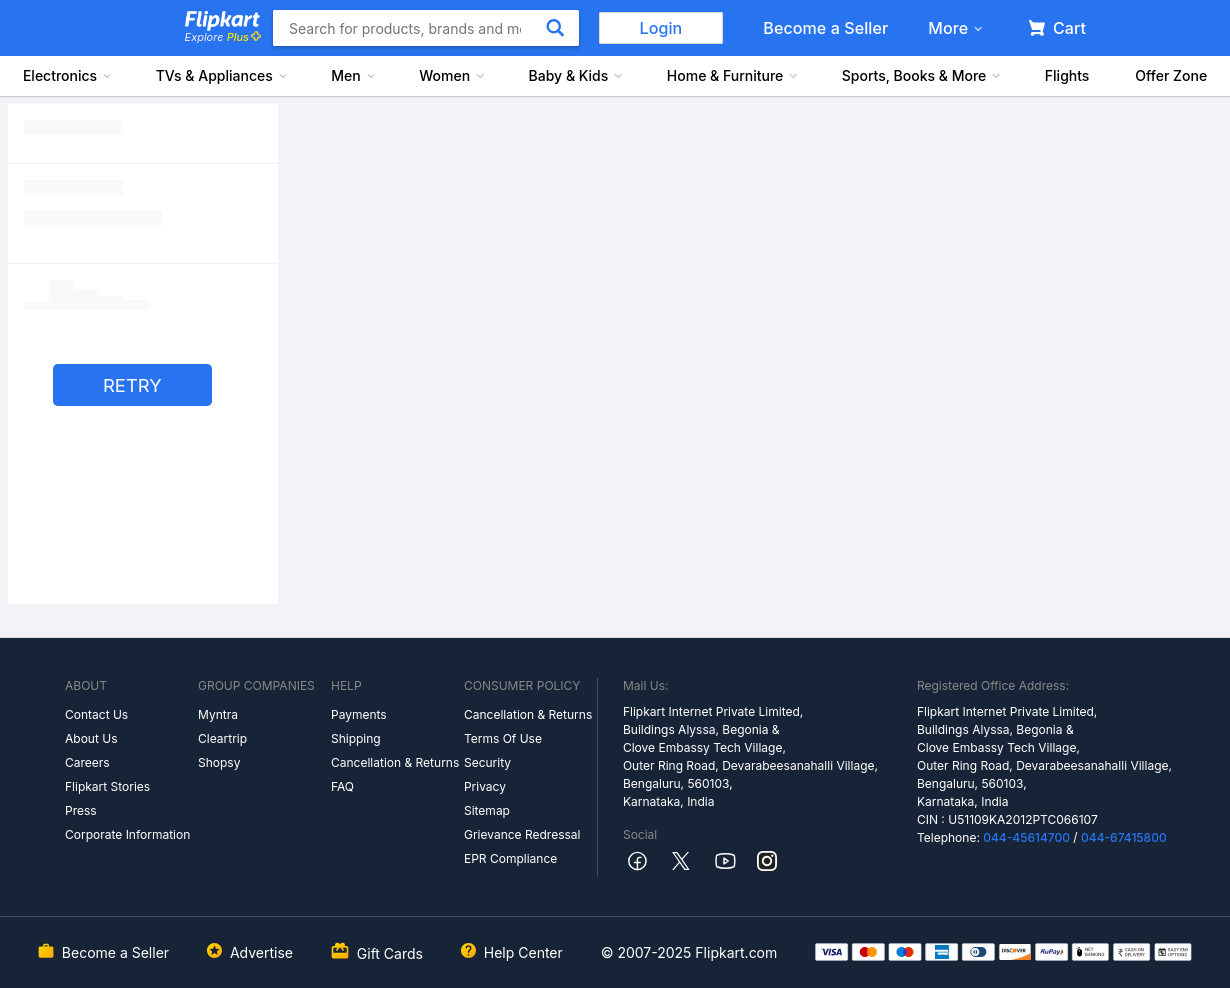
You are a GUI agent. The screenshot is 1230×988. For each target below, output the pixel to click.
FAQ (342, 786)
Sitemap (487, 810)
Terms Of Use (503, 738)
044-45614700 (1026, 837)
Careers (87, 762)
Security (487, 762)
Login (661, 28)
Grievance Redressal (522, 834)
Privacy (485, 786)
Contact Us (96, 714)
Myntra (218, 714)
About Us (91, 738)
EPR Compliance (510, 858)
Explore (223, 37)
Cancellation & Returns (395, 762)
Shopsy (219, 762)
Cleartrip (222, 738)
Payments (359, 714)
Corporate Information (127, 834)
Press (81, 810)
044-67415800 (1124, 837)
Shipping (356, 738)
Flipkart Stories (107, 786)
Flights (1067, 75)
